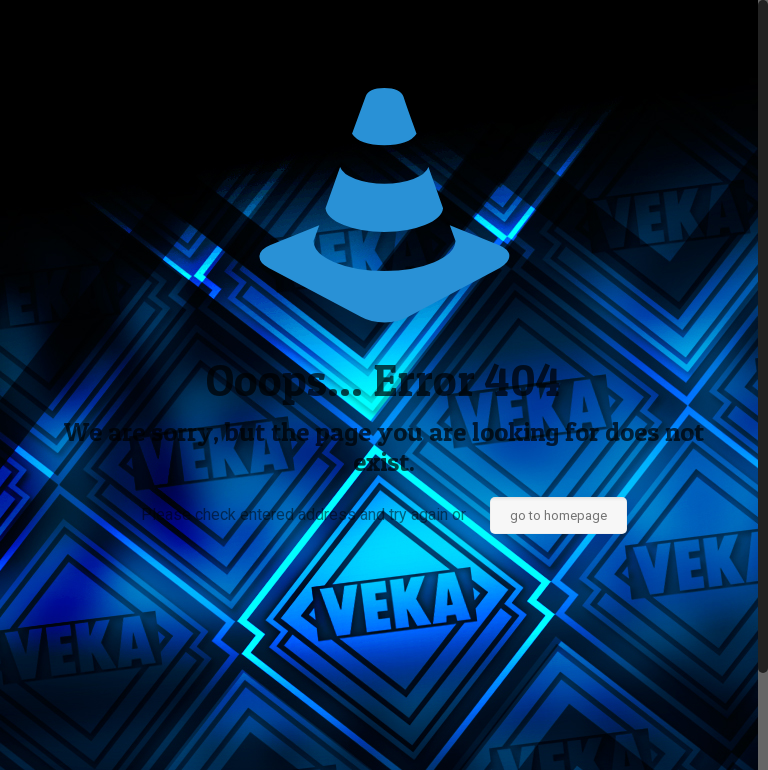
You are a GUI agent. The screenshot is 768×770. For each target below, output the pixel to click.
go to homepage (558, 515)
